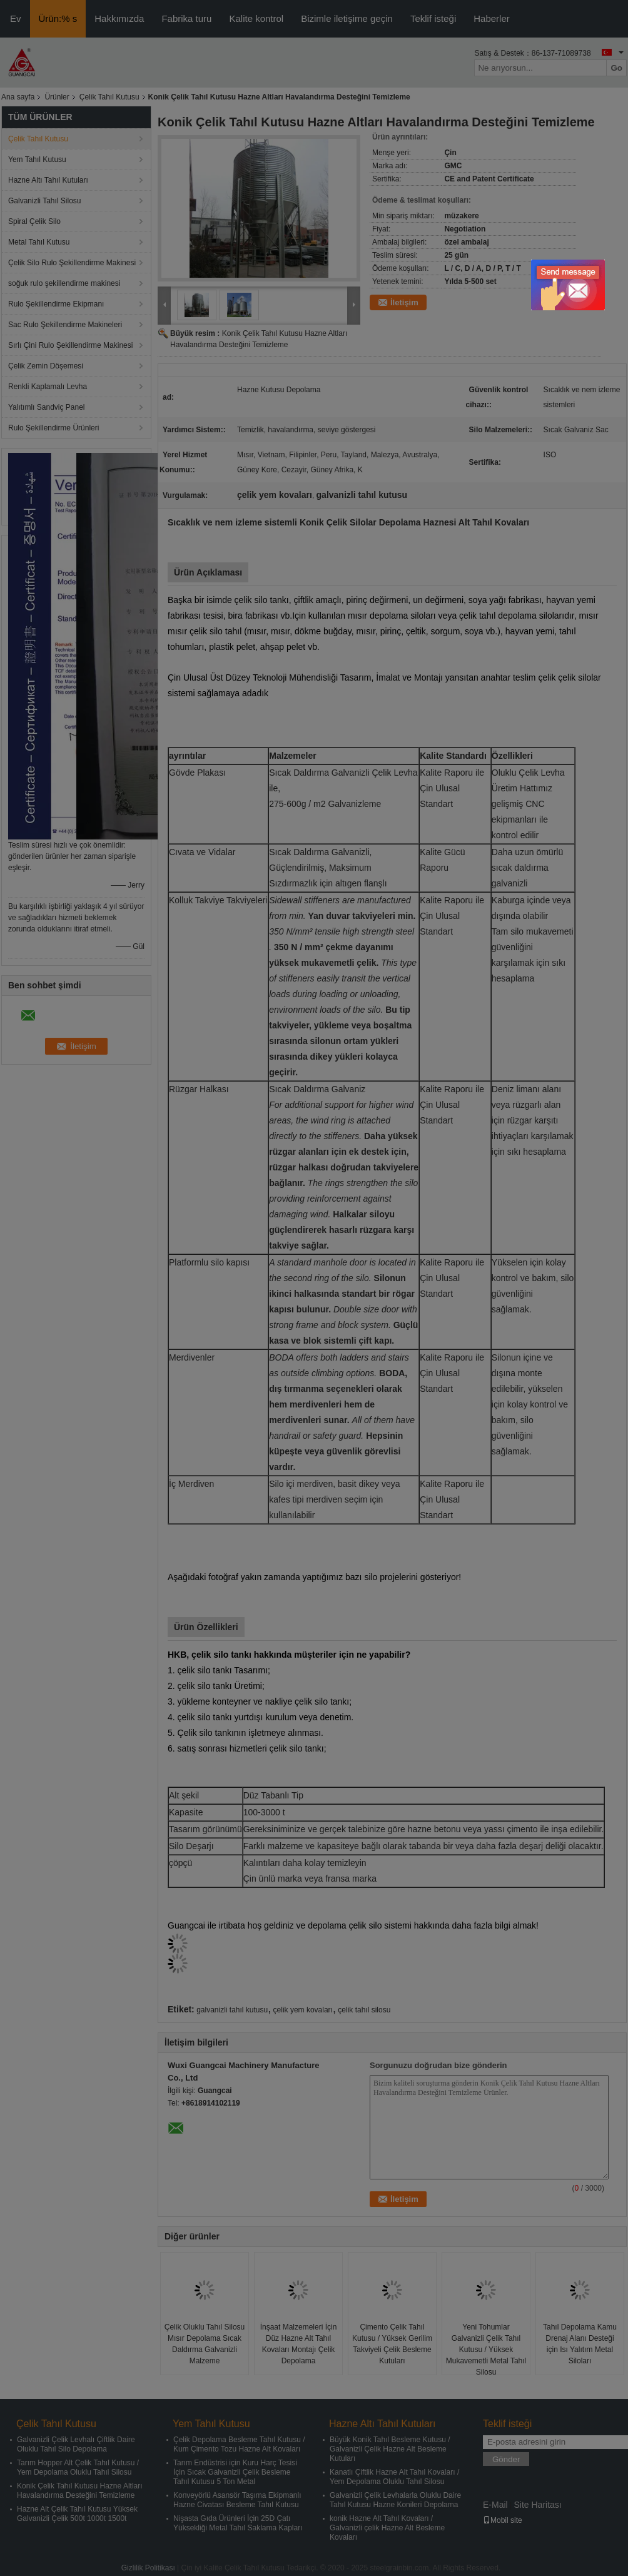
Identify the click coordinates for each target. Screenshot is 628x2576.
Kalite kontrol (256, 18)
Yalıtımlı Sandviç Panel (46, 407)
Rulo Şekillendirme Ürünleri (53, 427)
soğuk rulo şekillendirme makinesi (64, 283)
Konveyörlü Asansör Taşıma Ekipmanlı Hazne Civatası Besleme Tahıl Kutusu (237, 2500)
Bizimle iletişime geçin (347, 18)
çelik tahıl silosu (364, 2010)
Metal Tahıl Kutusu (39, 242)
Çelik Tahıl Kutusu (109, 97)
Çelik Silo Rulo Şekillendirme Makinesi (72, 262)
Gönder (506, 2459)
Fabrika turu (186, 18)
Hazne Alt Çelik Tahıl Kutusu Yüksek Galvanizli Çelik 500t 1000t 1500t (77, 2514)
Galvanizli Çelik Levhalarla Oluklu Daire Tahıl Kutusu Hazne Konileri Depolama (395, 2500)
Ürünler (56, 97)
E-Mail (495, 2505)
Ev (15, 18)
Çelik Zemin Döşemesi (45, 366)
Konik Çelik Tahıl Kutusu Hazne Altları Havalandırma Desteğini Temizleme (80, 2491)
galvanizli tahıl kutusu (232, 2010)
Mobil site (502, 2520)
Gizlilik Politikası (148, 2567)
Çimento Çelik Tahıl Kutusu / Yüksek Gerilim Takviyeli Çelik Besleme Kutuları (392, 2344)
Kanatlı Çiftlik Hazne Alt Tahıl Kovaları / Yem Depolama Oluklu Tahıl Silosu (394, 2477)
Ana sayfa (17, 97)
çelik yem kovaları (303, 2010)
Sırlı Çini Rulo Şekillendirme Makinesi (70, 345)
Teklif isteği (433, 18)
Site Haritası (537, 2505)
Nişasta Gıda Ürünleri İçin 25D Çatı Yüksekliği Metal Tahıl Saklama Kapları (238, 2523)
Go (616, 68)
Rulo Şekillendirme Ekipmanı (56, 304)
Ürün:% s (58, 18)
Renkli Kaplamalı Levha (47, 386)
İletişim (404, 302)
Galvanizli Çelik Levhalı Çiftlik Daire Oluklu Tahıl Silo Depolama (76, 2444)
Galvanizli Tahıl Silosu (44, 200)
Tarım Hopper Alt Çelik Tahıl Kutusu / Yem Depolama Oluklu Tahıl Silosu (78, 2467)
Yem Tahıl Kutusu (37, 159)
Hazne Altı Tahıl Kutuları (48, 180)
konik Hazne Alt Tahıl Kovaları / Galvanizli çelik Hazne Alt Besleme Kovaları (387, 2528)
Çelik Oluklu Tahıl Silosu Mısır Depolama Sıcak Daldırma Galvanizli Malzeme (205, 2344)
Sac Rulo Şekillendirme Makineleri (65, 324)
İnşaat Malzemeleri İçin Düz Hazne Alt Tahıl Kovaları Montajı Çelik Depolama (298, 2344)
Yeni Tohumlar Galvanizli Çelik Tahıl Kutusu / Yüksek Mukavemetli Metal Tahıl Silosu (486, 2349)
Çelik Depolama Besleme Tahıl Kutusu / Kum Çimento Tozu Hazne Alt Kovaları (239, 2444)
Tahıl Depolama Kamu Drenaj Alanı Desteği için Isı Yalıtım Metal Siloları (580, 2344)
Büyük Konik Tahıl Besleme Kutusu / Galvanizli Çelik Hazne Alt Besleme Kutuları (390, 2449)
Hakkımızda (119, 18)
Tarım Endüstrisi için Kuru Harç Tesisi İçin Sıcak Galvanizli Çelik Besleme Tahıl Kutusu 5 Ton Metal (235, 2472)
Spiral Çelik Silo (34, 221)
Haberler (492, 18)
